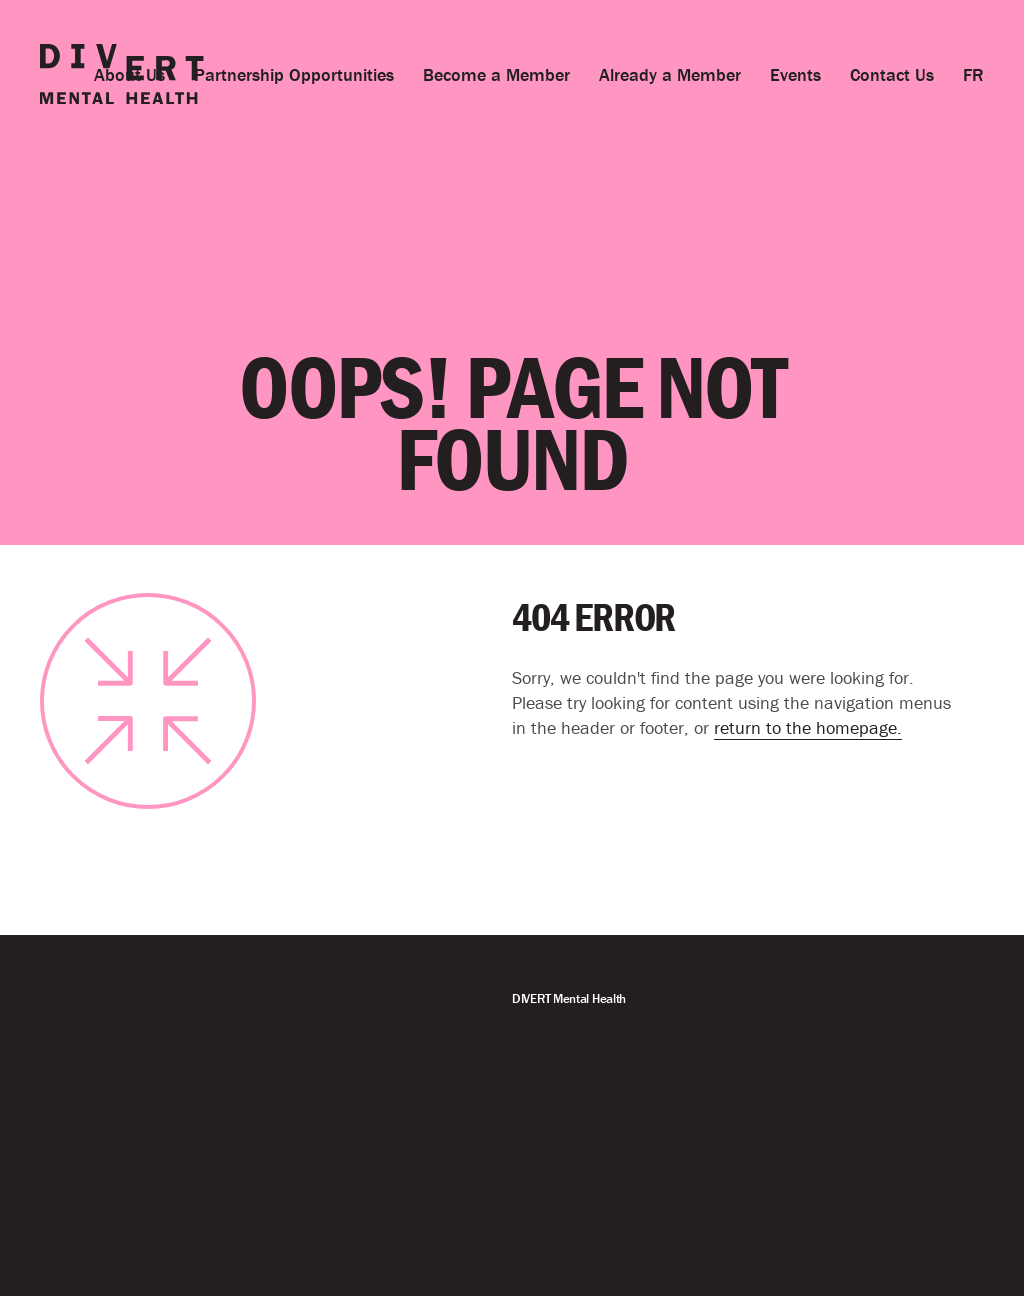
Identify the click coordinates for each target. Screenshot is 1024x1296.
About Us (129, 74)
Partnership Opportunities (294, 74)
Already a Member (670, 74)
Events (795, 74)
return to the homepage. (808, 727)
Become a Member (496, 74)
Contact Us (892, 74)
